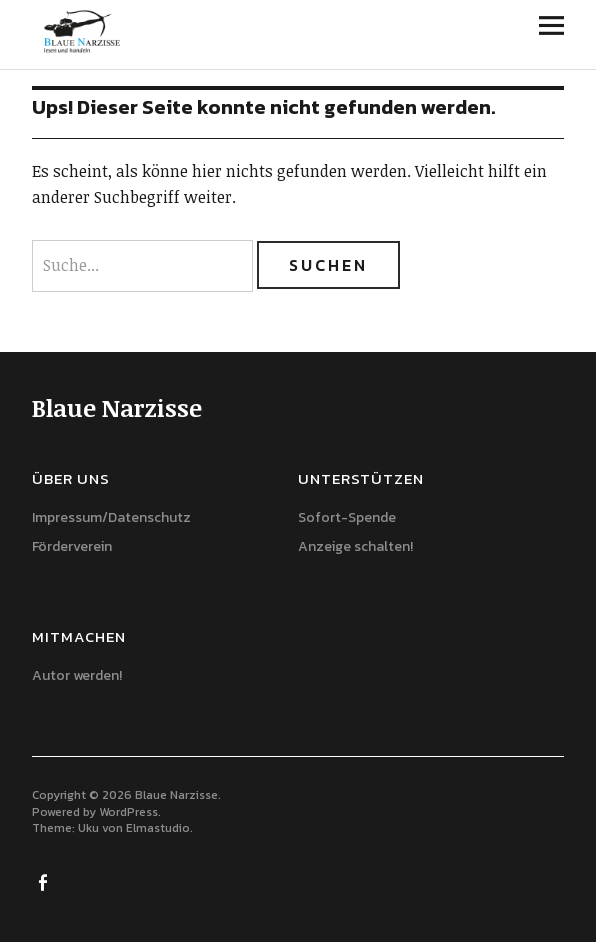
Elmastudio (158, 828)
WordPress (128, 812)
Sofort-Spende (347, 517)
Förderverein (72, 546)
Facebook (45, 881)
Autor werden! (77, 675)
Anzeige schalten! (355, 546)
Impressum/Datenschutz (111, 517)
